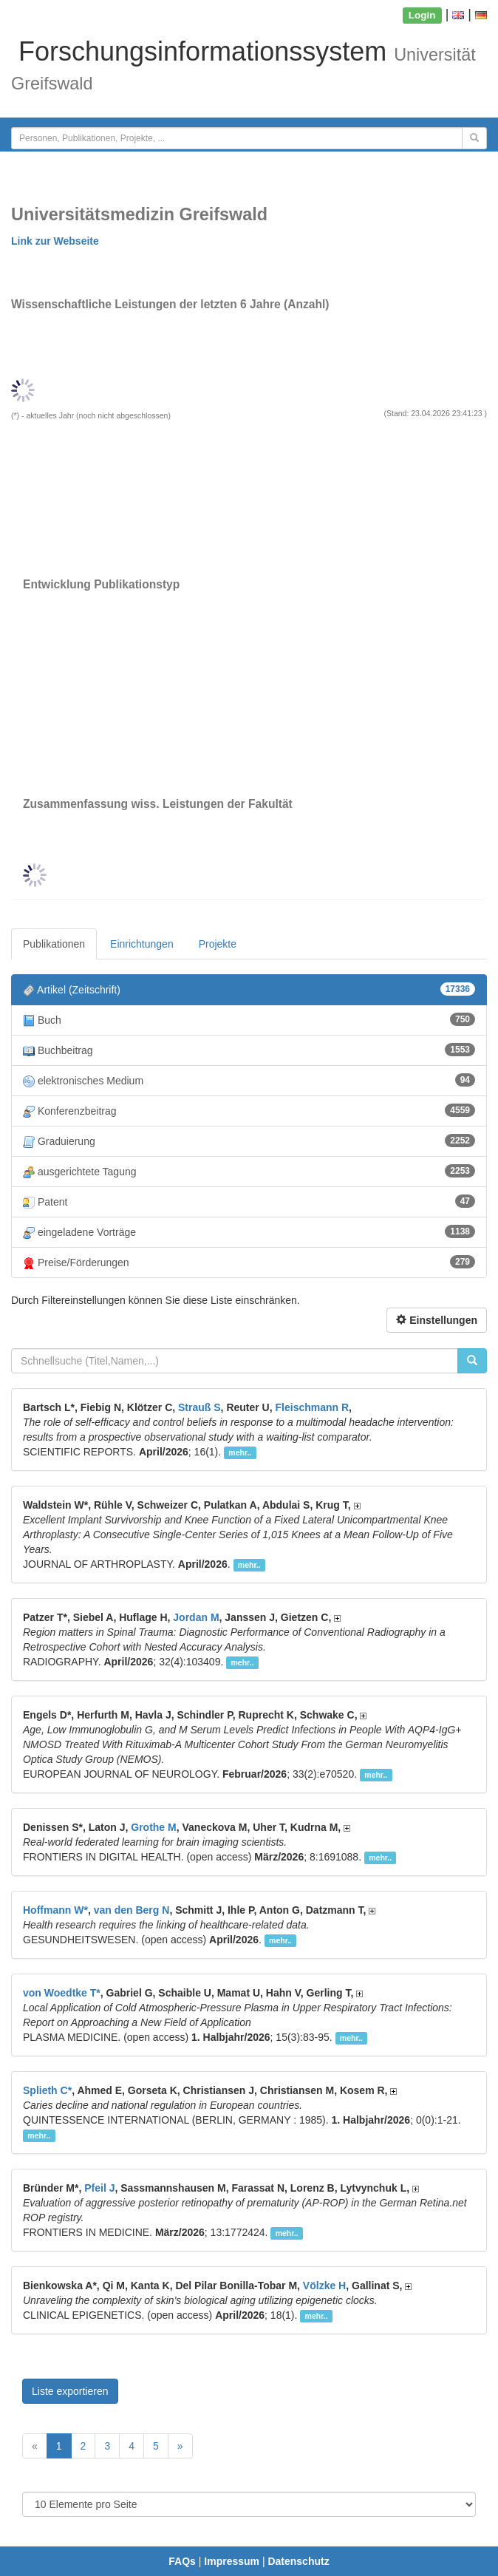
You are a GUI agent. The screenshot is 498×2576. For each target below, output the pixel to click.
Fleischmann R (312, 1407)
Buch (249, 1020)
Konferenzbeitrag (249, 1111)
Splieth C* (47, 2090)
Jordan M (196, 1617)
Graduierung (249, 1141)
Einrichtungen (142, 944)
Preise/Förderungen (249, 1262)
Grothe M (153, 1827)
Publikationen (54, 944)
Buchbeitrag (249, 1050)
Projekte (217, 944)
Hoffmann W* (55, 1910)
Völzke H (324, 2285)
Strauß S (199, 1407)
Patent (249, 1201)
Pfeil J (99, 2188)
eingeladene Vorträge (249, 1232)
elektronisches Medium (249, 1080)
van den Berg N (132, 1910)
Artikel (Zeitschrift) (249, 989)
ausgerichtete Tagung (249, 1171)
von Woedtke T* (61, 1993)
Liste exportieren (70, 2391)
